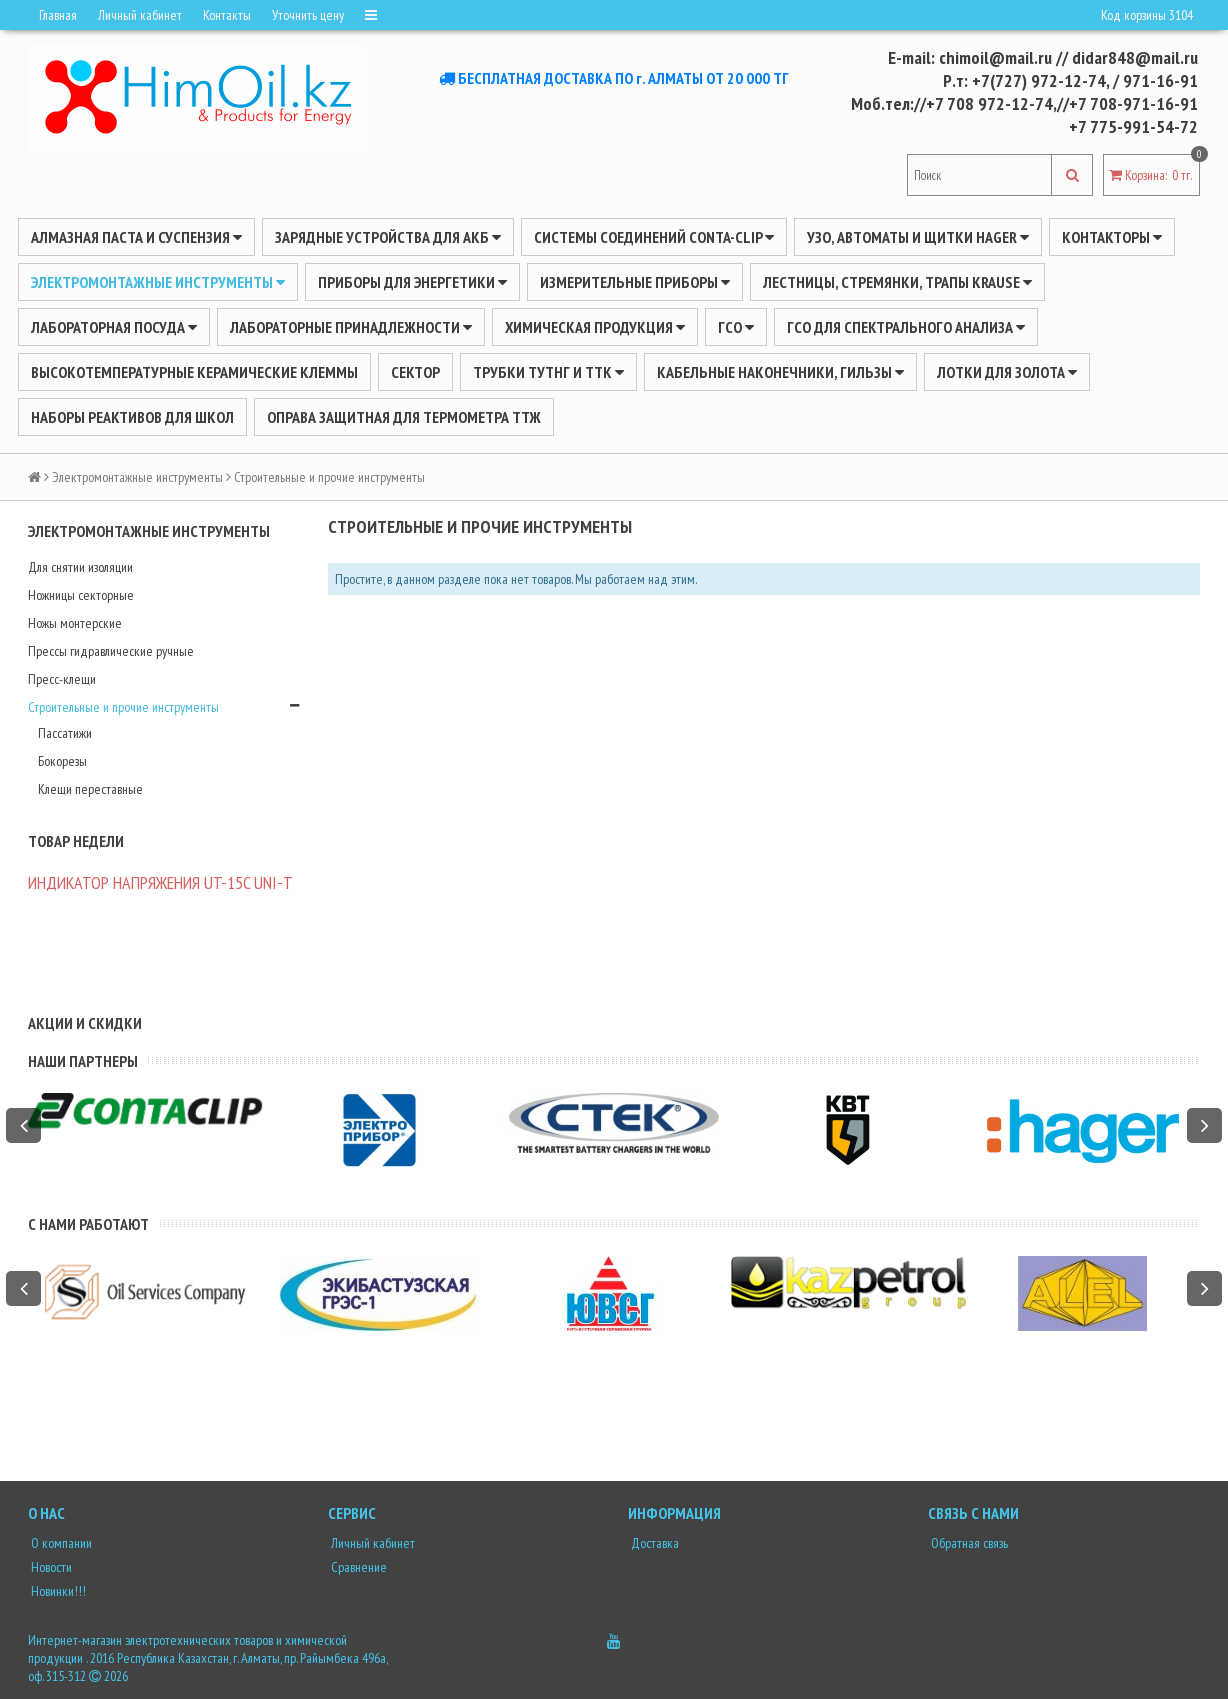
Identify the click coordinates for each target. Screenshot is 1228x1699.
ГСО (736, 327)
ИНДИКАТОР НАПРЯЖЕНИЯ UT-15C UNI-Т (160, 882)
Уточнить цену (308, 15)
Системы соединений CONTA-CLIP (654, 237)
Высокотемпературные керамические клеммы (194, 372)
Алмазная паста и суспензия (136, 237)
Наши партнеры (83, 1061)
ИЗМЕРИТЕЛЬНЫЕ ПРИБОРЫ (635, 282)
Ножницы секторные (81, 595)
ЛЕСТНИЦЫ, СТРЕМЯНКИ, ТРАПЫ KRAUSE (897, 282)
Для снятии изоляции (80, 567)
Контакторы (1112, 237)
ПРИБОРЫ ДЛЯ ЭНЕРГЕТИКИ (412, 282)
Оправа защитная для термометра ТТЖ (404, 417)
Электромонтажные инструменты (158, 282)
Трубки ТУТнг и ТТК (548, 372)
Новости (50, 1567)
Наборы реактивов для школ (132, 417)
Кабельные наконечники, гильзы (780, 372)
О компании (60, 1543)
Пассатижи (65, 733)
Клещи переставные (90, 789)
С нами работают (88, 1224)
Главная (58, 15)
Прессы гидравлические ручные (111, 651)
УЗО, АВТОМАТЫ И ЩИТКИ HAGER (918, 237)
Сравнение (357, 1567)
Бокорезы (62, 761)
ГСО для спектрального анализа (906, 327)
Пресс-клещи (62, 679)
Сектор (415, 372)
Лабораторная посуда (114, 327)
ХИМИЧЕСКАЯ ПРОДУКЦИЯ (595, 327)
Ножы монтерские (75, 623)
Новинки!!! (57, 1591)
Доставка (653, 1543)
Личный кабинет (140, 15)
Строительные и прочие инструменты (123, 707)
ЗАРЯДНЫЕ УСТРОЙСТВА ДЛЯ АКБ (388, 237)
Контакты (227, 15)
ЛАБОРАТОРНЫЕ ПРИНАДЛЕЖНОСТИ (351, 327)
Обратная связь (968, 1543)
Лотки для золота (1007, 372)
